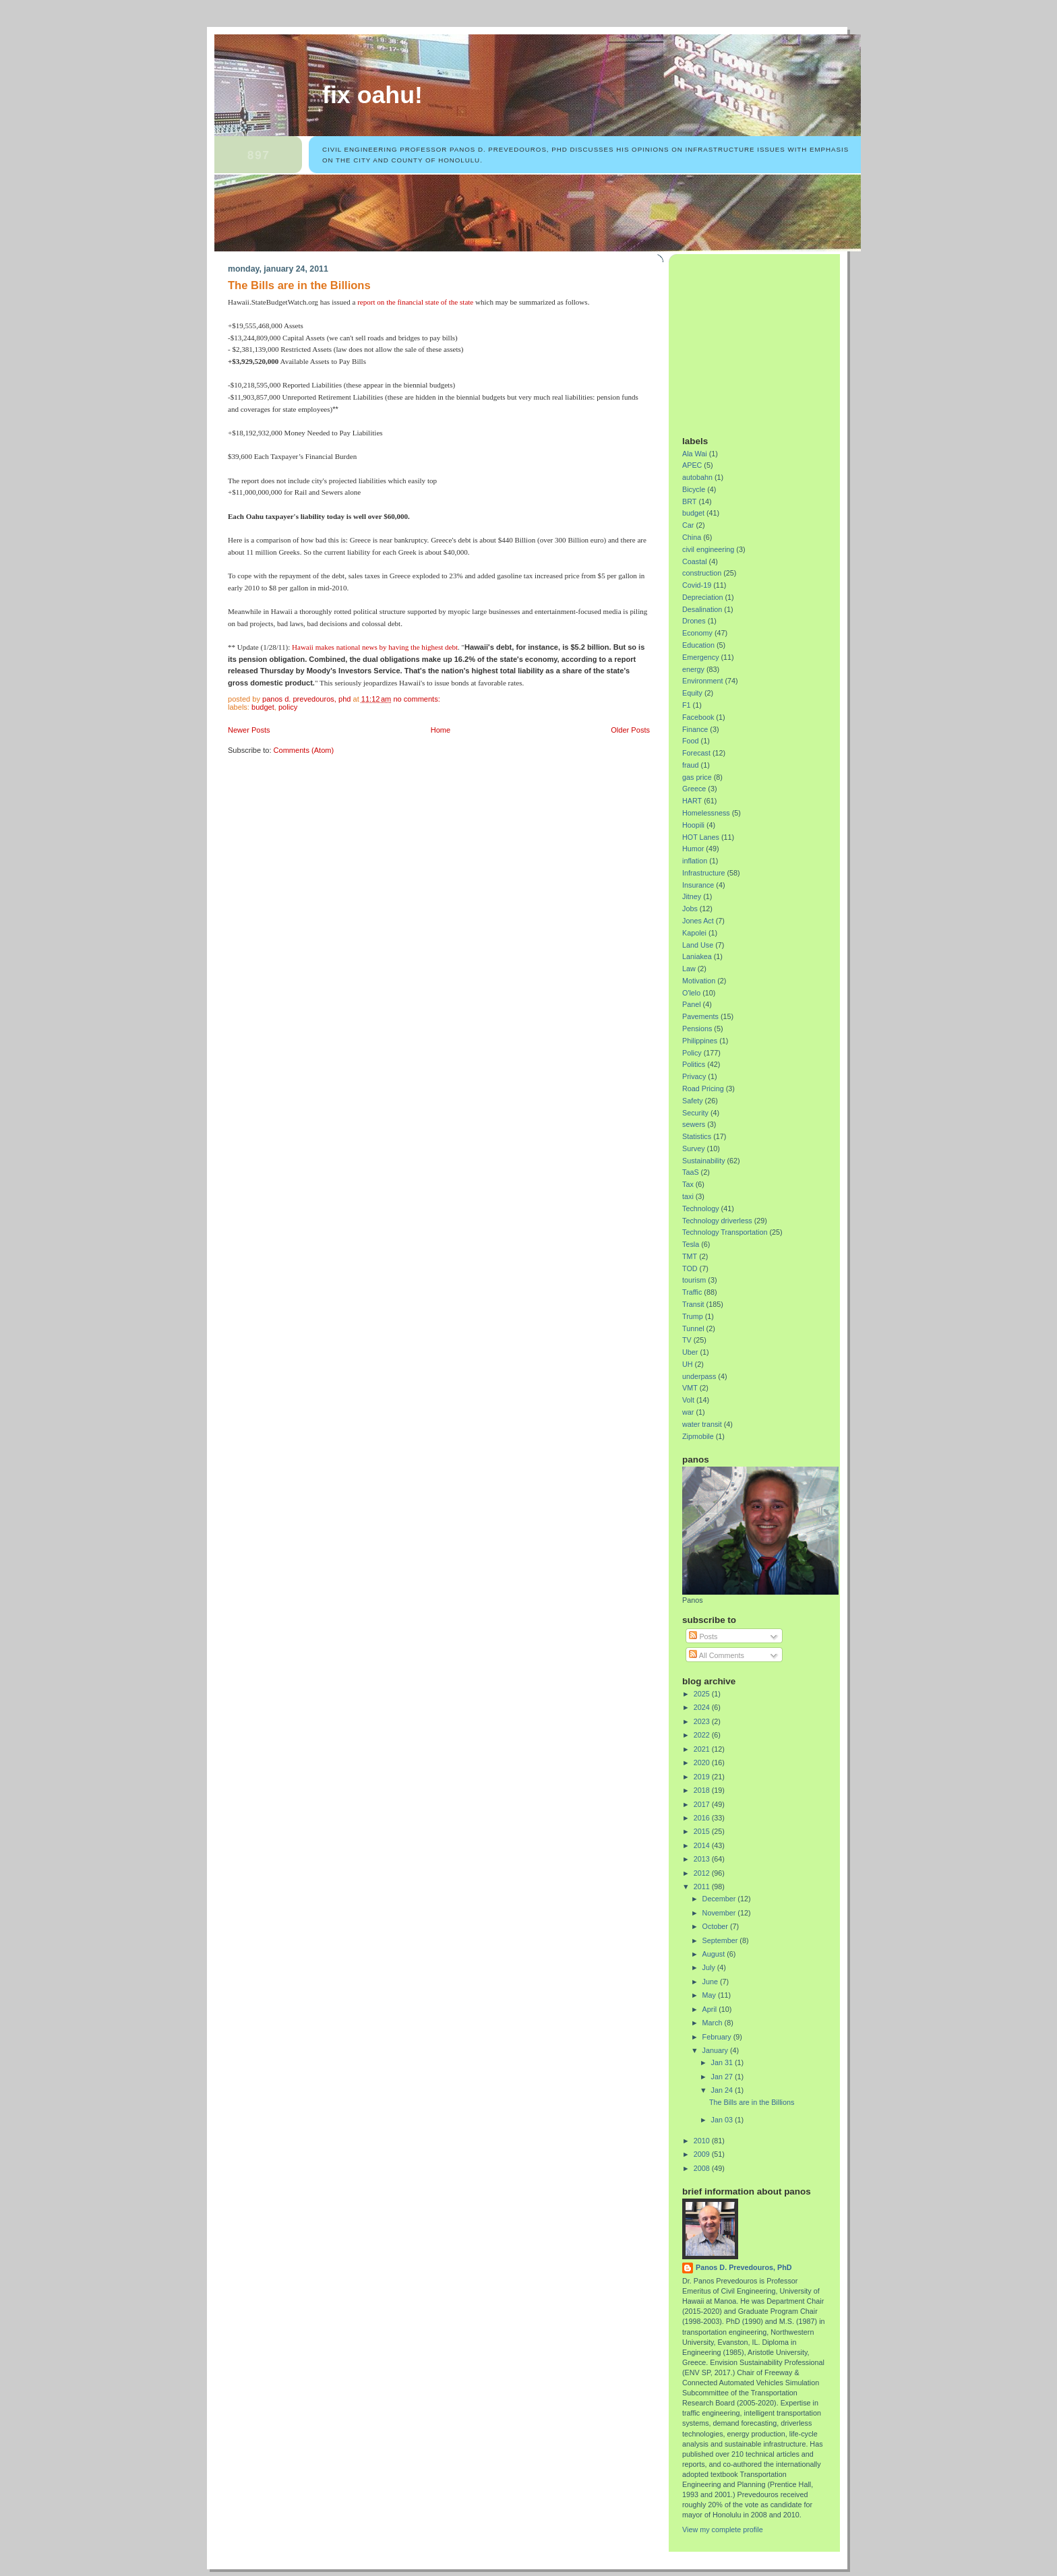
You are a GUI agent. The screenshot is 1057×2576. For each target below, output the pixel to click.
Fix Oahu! (372, 95)
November (720, 1913)
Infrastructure (703, 873)
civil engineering (708, 549)
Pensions (697, 1028)
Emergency (700, 657)
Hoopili (693, 825)
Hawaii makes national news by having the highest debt (375, 647)
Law (689, 968)
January (716, 2050)
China (691, 537)
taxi (688, 1196)
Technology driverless (717, 1221)
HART (692, 801)
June (711, 1981)
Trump (692, 1316)
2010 (703, 2141)
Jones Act (698, 921)
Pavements (700, 1016)
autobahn (697, 477)
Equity (692, 693)
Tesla (690, 1244)
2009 (703, 2154)
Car (688, 525)
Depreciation (702, 597)
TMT (689, 1256)
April (710, 2009)
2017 (703, 1804)
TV (687, 1340)
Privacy (694, 1076)
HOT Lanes (700, 837)
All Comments (716, 1655)
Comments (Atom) (304, 750)
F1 (686, 705)
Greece (694, 789)
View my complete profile (722, 2529)
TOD (690, 1268)
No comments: (417, 699)
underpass (699, 1376)
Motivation (698, 981)
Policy (287, 707)
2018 (703, 1790)
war (688, 1412)
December (720, 1899)
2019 (703, 1777)
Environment (702, 681)
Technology (700, 1208)
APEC (692, 465)
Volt (688, 1400)
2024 (703, 1707)
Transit (693, 1304)
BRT (689, 501)
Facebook (698, 717)
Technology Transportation (724, 1232)
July (709, 1967)
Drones (694, 621)
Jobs (690, 908)
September (721, 1940)
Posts (703, 1636)
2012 (703, 1873)
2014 (703, 1845)
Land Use (697, 945)
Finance (695, 729)
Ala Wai (694, 454)
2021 (703, 1749)
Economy (697, 633)
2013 (703, 1859)
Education (698, 645)
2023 (703, 1721)
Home (440, 730)
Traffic (692, 1292)
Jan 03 (723, 2120)
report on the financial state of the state (415, 302)
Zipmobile (698, 1436)
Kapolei (694, 933)
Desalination (702, 609)
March (713, 2023)
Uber (690, 1352)
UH (687, 1364)
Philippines (699, 1041)
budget (262, 707)
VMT (690, 1388)
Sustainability (703, 1161)
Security (695, 1113)
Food (690, 741)
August (714, 1954)
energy (693, 669)
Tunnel (693, 1328)
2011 (703, 1886)
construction (701, 573)
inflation (694, 861)
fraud (690, 765)
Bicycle (693, 489)
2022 (703, 1735)
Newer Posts (249, 730)
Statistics (696, 1136)
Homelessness (706, 813)
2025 (703, 1694)
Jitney (691, 896)
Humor (693, 849)
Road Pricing (703, 1088)
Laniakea (697, 956)
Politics (693, 1064)
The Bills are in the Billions (299, 285)
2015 (703, 1831)
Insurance (698, 885)
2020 (703, 1762)
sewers (693, 1124)
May (710, 1995)
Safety (692, 1101)
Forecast (696, 753)
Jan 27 (723, 2077)
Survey (693, 1148)
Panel (691, 1004)
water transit (702, 1424)
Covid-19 (696, 585)
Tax (688, 1184)
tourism (694, 1280)
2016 (703, 1818)
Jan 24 (723, 2090)
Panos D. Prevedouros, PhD (744, 2267)
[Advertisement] (766, 339)
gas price (697, 777)
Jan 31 (723, 2062)
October (716, 1926)
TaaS (690, 1172)
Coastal (694, 561)
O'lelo (691, 993)
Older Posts (630, 730)
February (717, 2037)
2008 (703, 2168)
